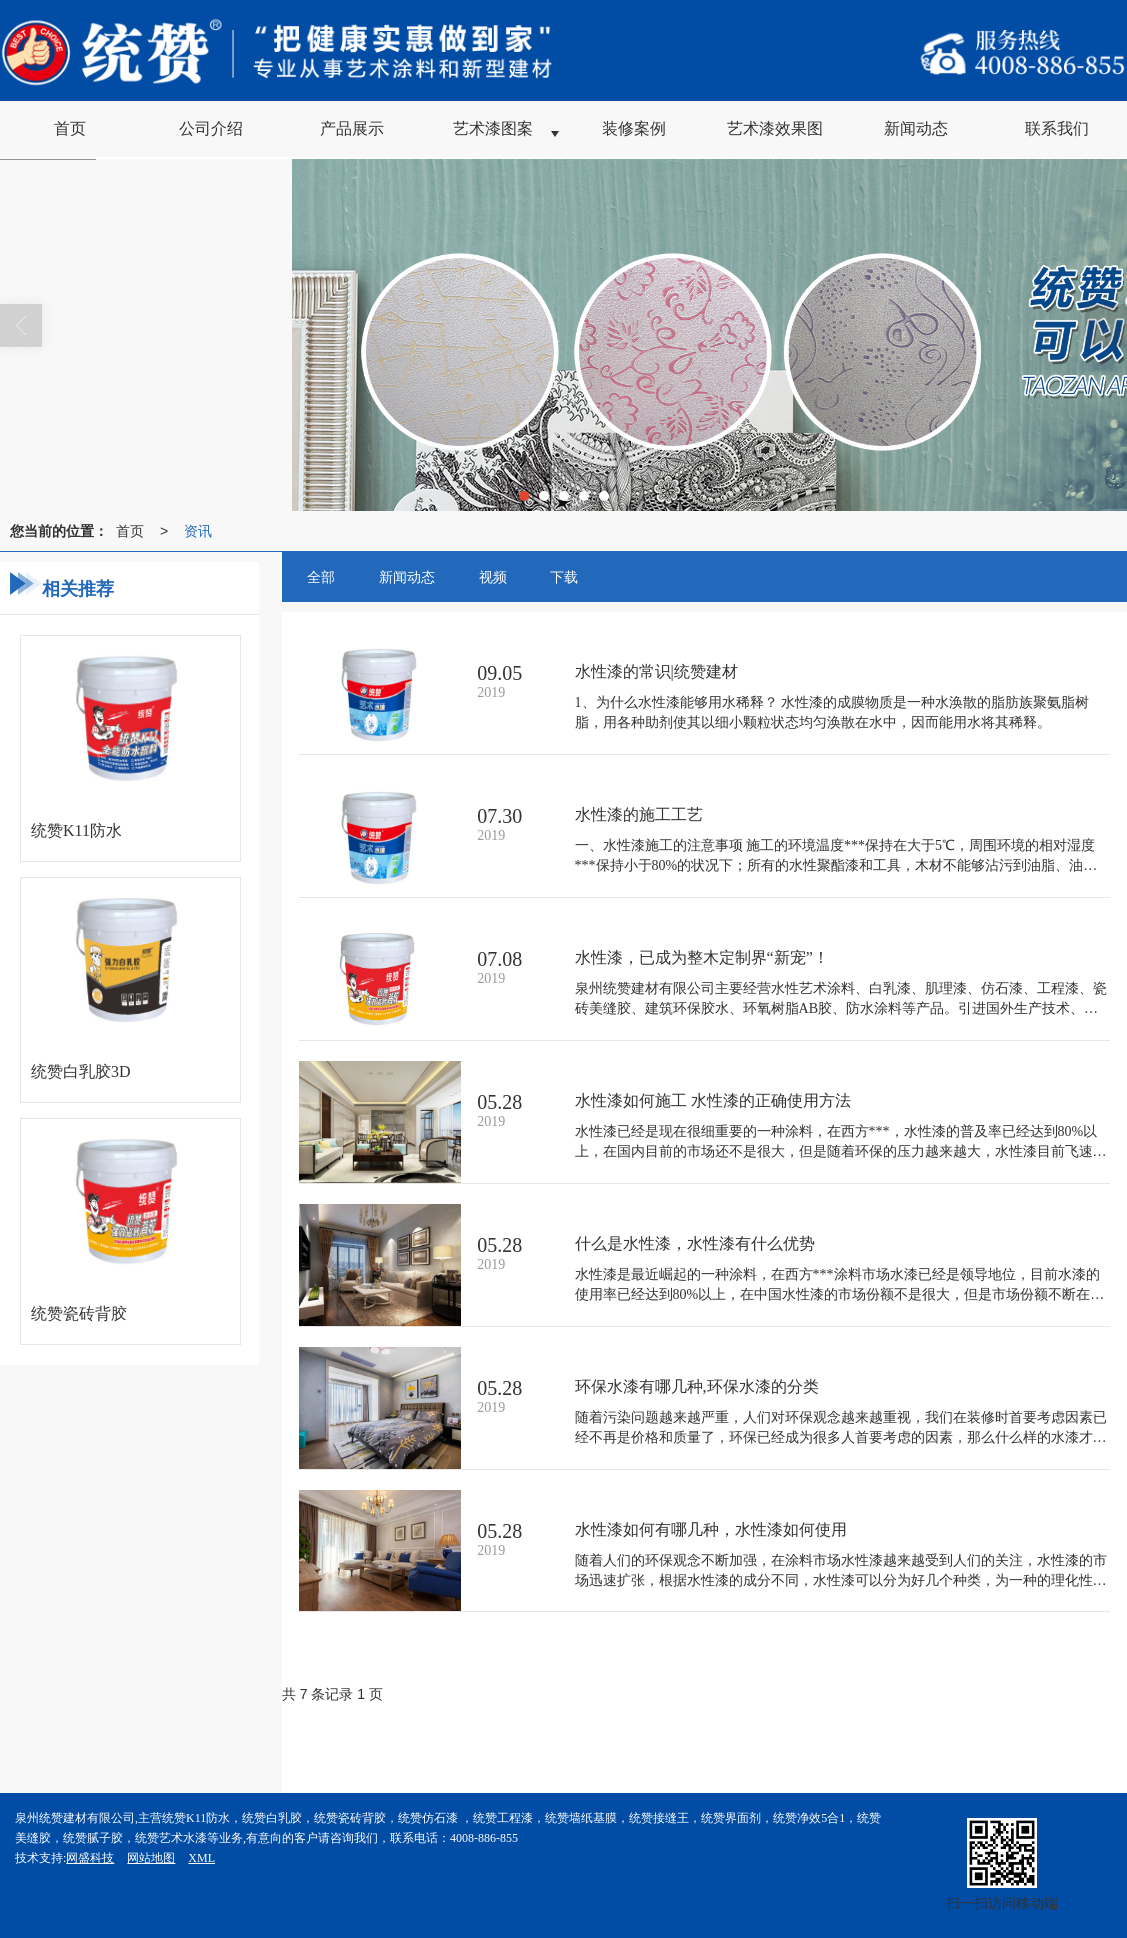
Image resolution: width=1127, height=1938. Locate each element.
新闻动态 (407, 577)
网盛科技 (90, 1858)
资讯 (198, 531)
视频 (493, 577)
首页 (130, 531)
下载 (564, 577)
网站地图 (151, 1858)
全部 (321, 577)
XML (201, 1858)
